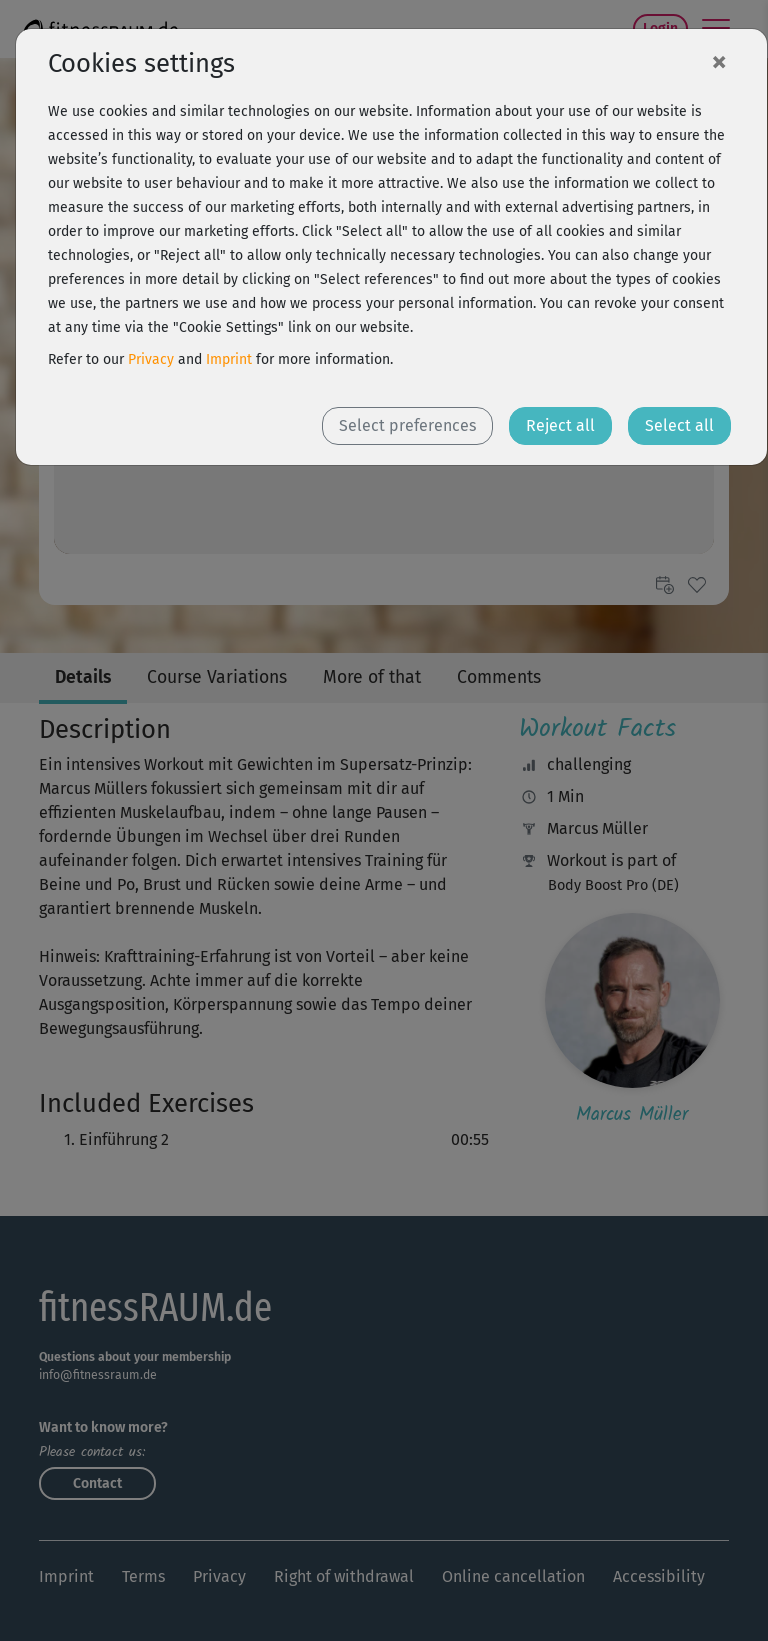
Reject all (560, 425)
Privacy (151, 359)
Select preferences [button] (407, 425)
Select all (679, 425)
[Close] (719, 61)
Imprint (229, 359)
